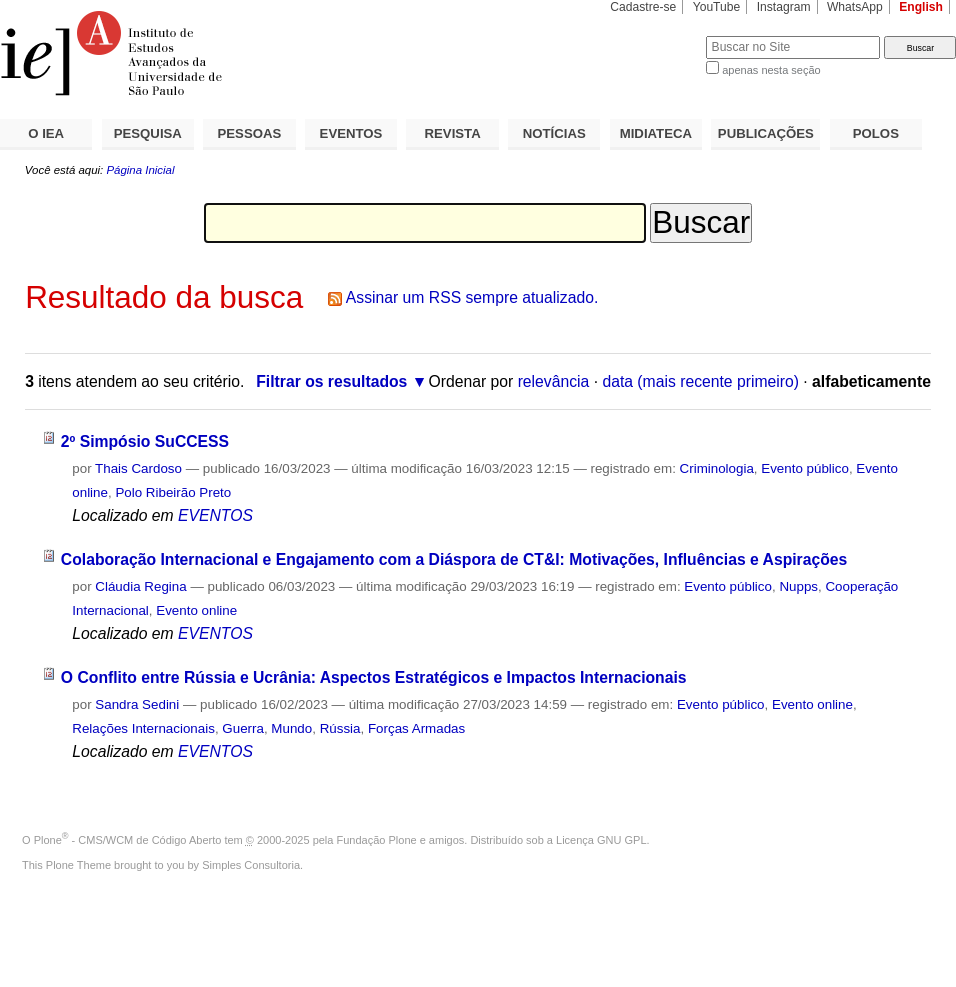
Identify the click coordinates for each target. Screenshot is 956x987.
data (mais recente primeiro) (700, 381)
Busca (657, 35)
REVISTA (453, 133)
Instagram (784, 7)
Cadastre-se (643, 7)
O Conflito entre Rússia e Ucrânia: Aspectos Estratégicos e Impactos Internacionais (374, 677)
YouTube (717, 7)
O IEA (46, 133)
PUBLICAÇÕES (766, 133)
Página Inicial (140, 170)
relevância (554, 381)
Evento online (196, 610)
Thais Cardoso (138, 468)
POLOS (876, 133)
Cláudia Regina (140, 586)
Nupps (798, 586)
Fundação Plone (377, 840)
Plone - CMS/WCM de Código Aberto (128, 840)
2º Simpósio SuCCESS (145, 441)
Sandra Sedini (137, 704)
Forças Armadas (416, 728)
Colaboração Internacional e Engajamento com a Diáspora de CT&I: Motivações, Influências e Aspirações (454, 559)
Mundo (291, 728)
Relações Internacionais (143, 728)
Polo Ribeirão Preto (173, 492)
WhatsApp (855, 7)
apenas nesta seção (771, 70)
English (921, 7)
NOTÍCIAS (554, 133)
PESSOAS (250, 133)
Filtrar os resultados (331, 381)
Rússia (340, 728)
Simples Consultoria (251, 865)
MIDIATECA (656, 133)
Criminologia (717, 468)
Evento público (805, 468)
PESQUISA (148, 133)
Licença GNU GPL (601, 840)
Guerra (243, 728)
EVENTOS (351, 133)
